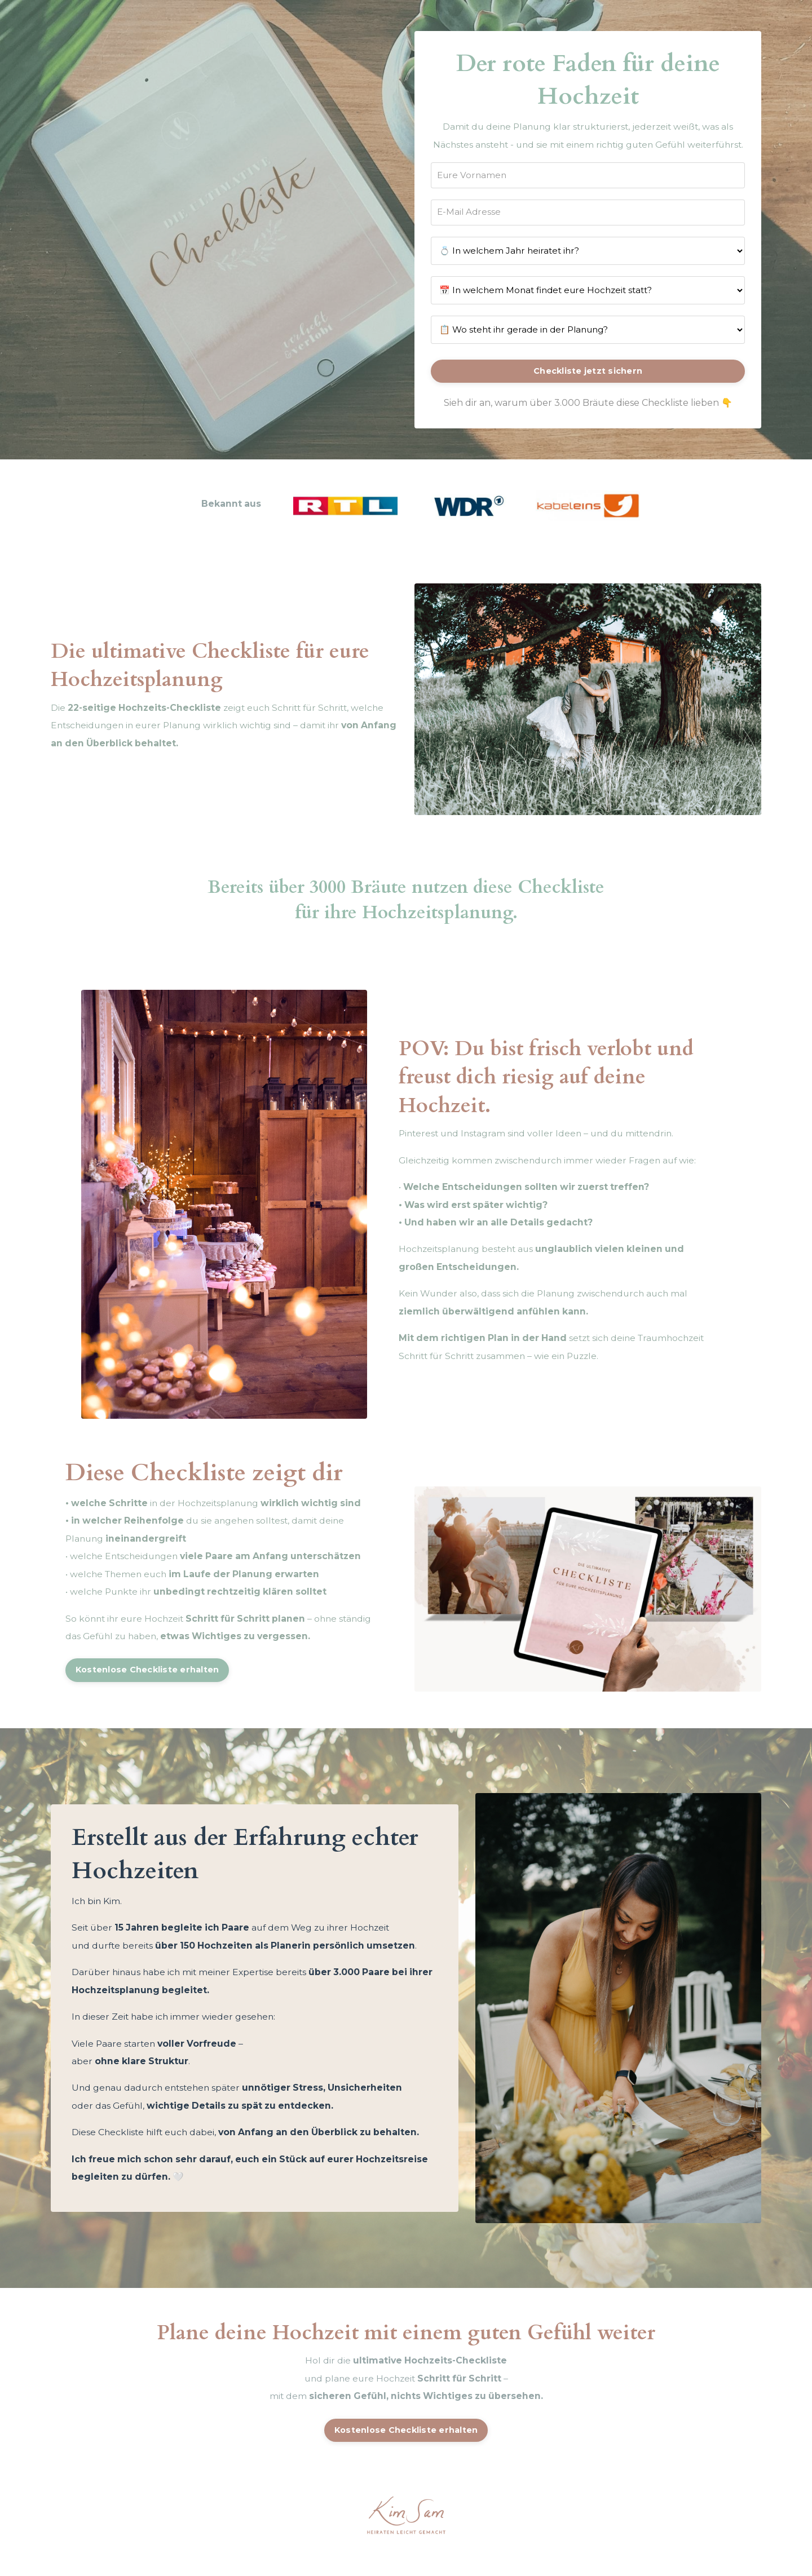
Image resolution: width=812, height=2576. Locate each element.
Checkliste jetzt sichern (587, 392)
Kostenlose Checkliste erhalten (150, 1695)
